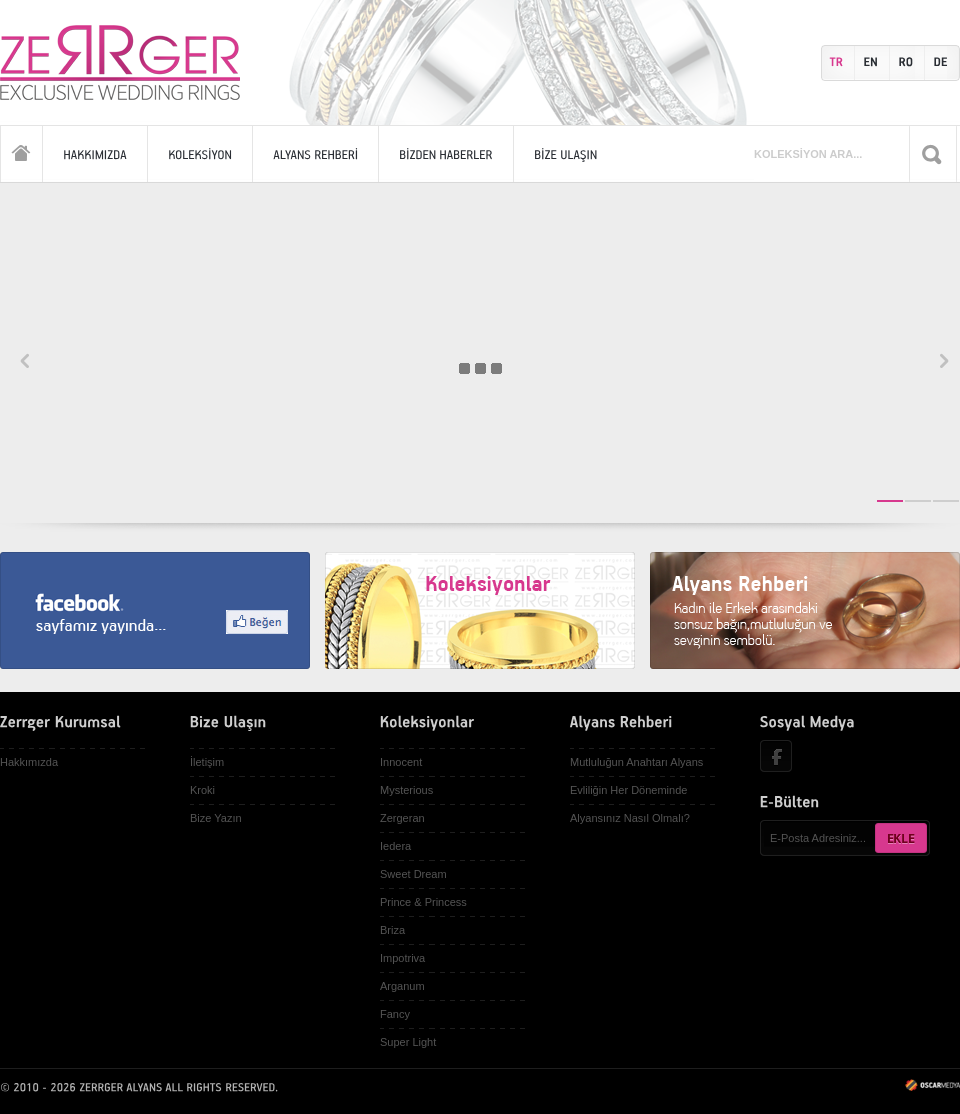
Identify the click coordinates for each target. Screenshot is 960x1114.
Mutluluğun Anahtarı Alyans (636, 762)
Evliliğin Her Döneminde (628, 790)
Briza (392, 930)
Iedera (395, 846)
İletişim (207, 762)
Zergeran (402, 818)
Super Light (408, 1042)
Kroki (202, 790)
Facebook (776, 756)
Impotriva (402, 958)
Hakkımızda (29, 762)
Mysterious (406, 790)
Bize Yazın (216, 818)
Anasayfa (21, 153)
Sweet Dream (413, 874)
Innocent (401, 762)
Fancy (395, 1014)
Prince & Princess (423, 902)
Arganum (402, 986)
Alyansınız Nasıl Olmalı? (630, 818)
